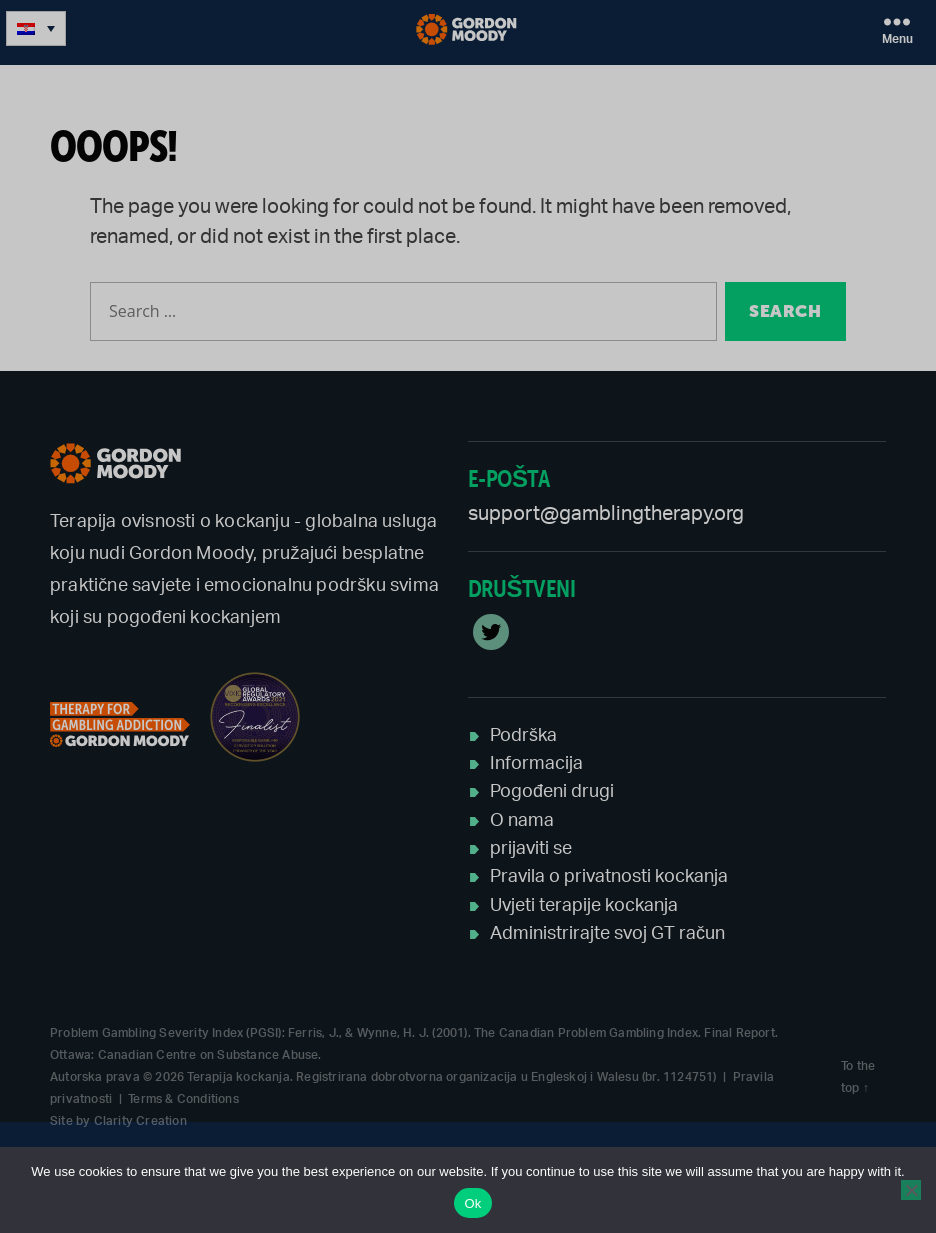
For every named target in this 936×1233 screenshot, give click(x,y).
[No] (911, 1190)
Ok (472, 1203)
